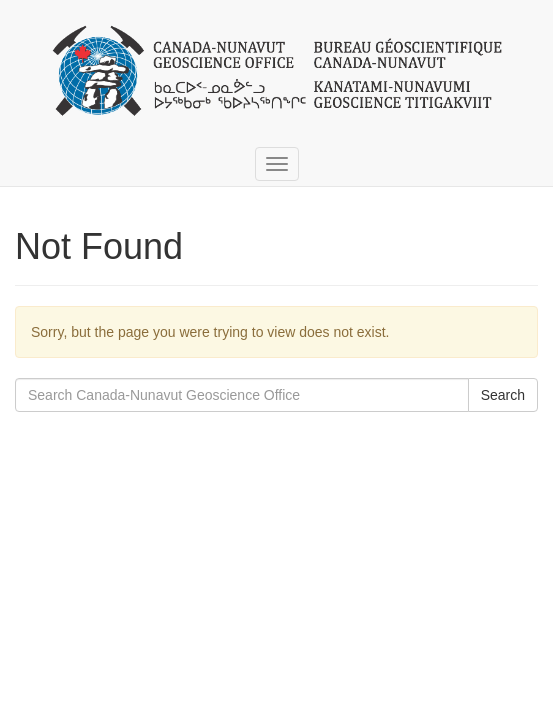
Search (503, 395)
